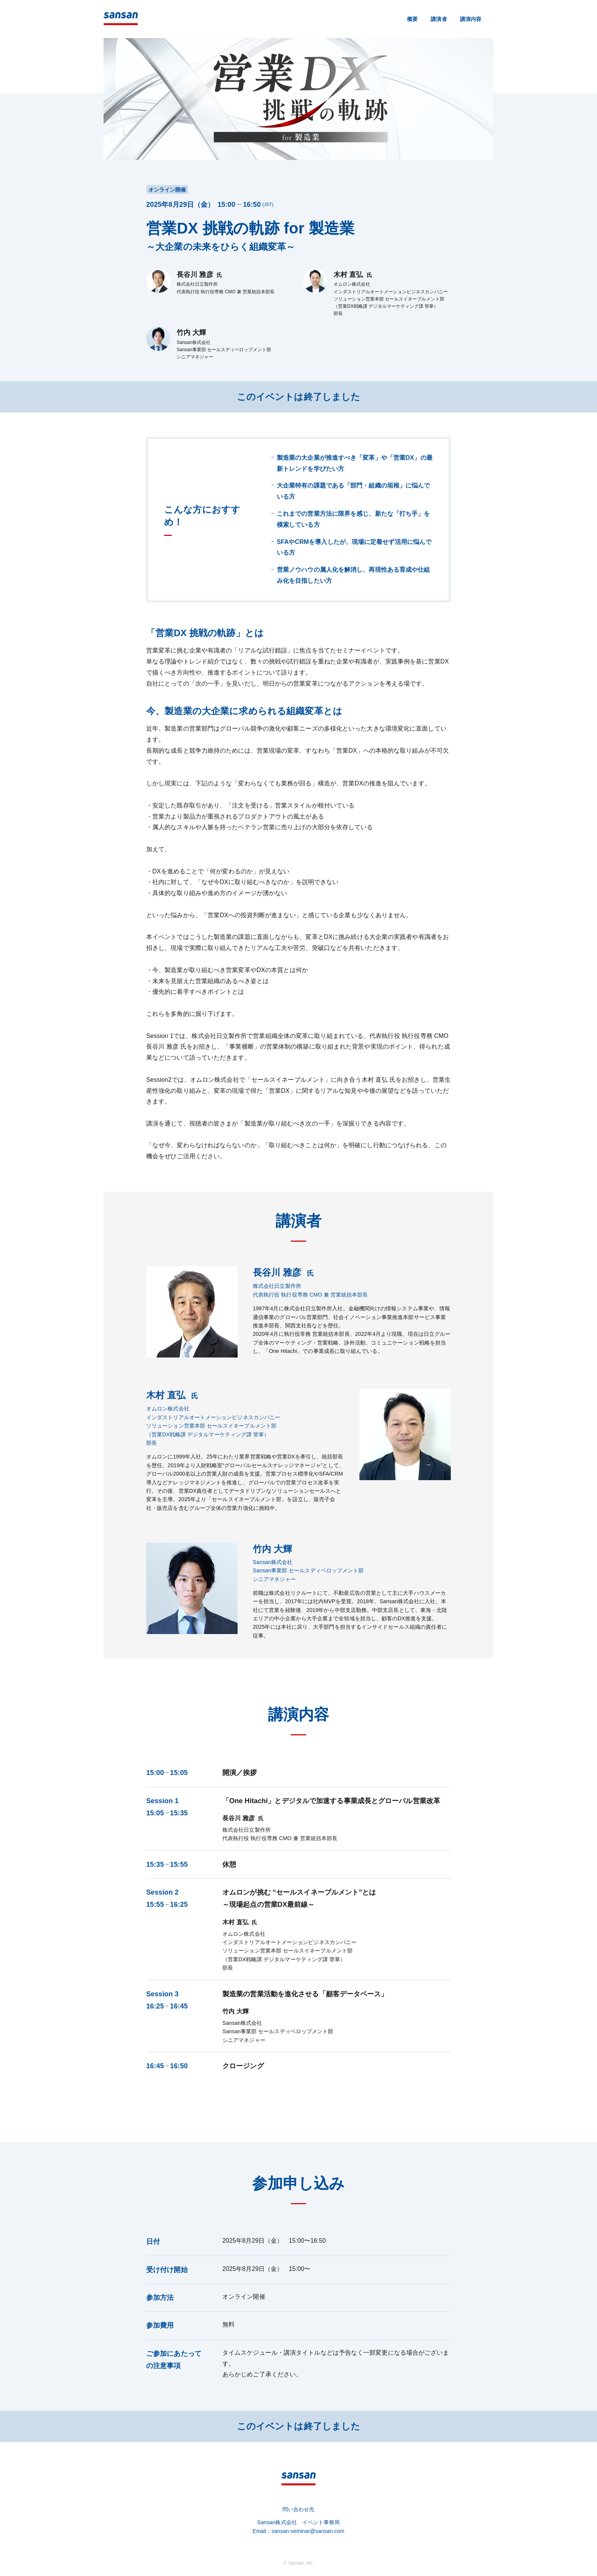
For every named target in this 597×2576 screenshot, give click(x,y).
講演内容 (470, 19)
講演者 (439, 19)
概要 (412, 19)
